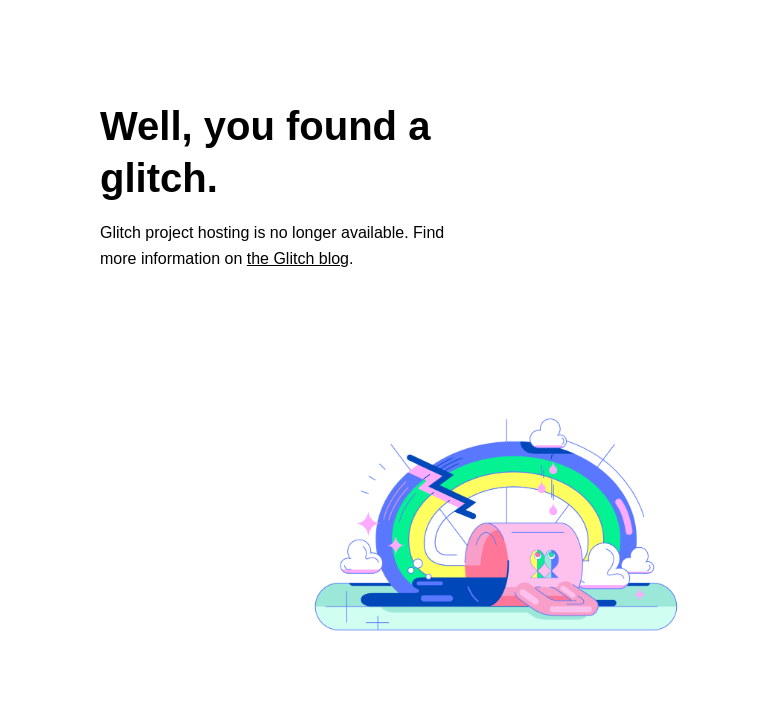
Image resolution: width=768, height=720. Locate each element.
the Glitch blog (298, 258)
